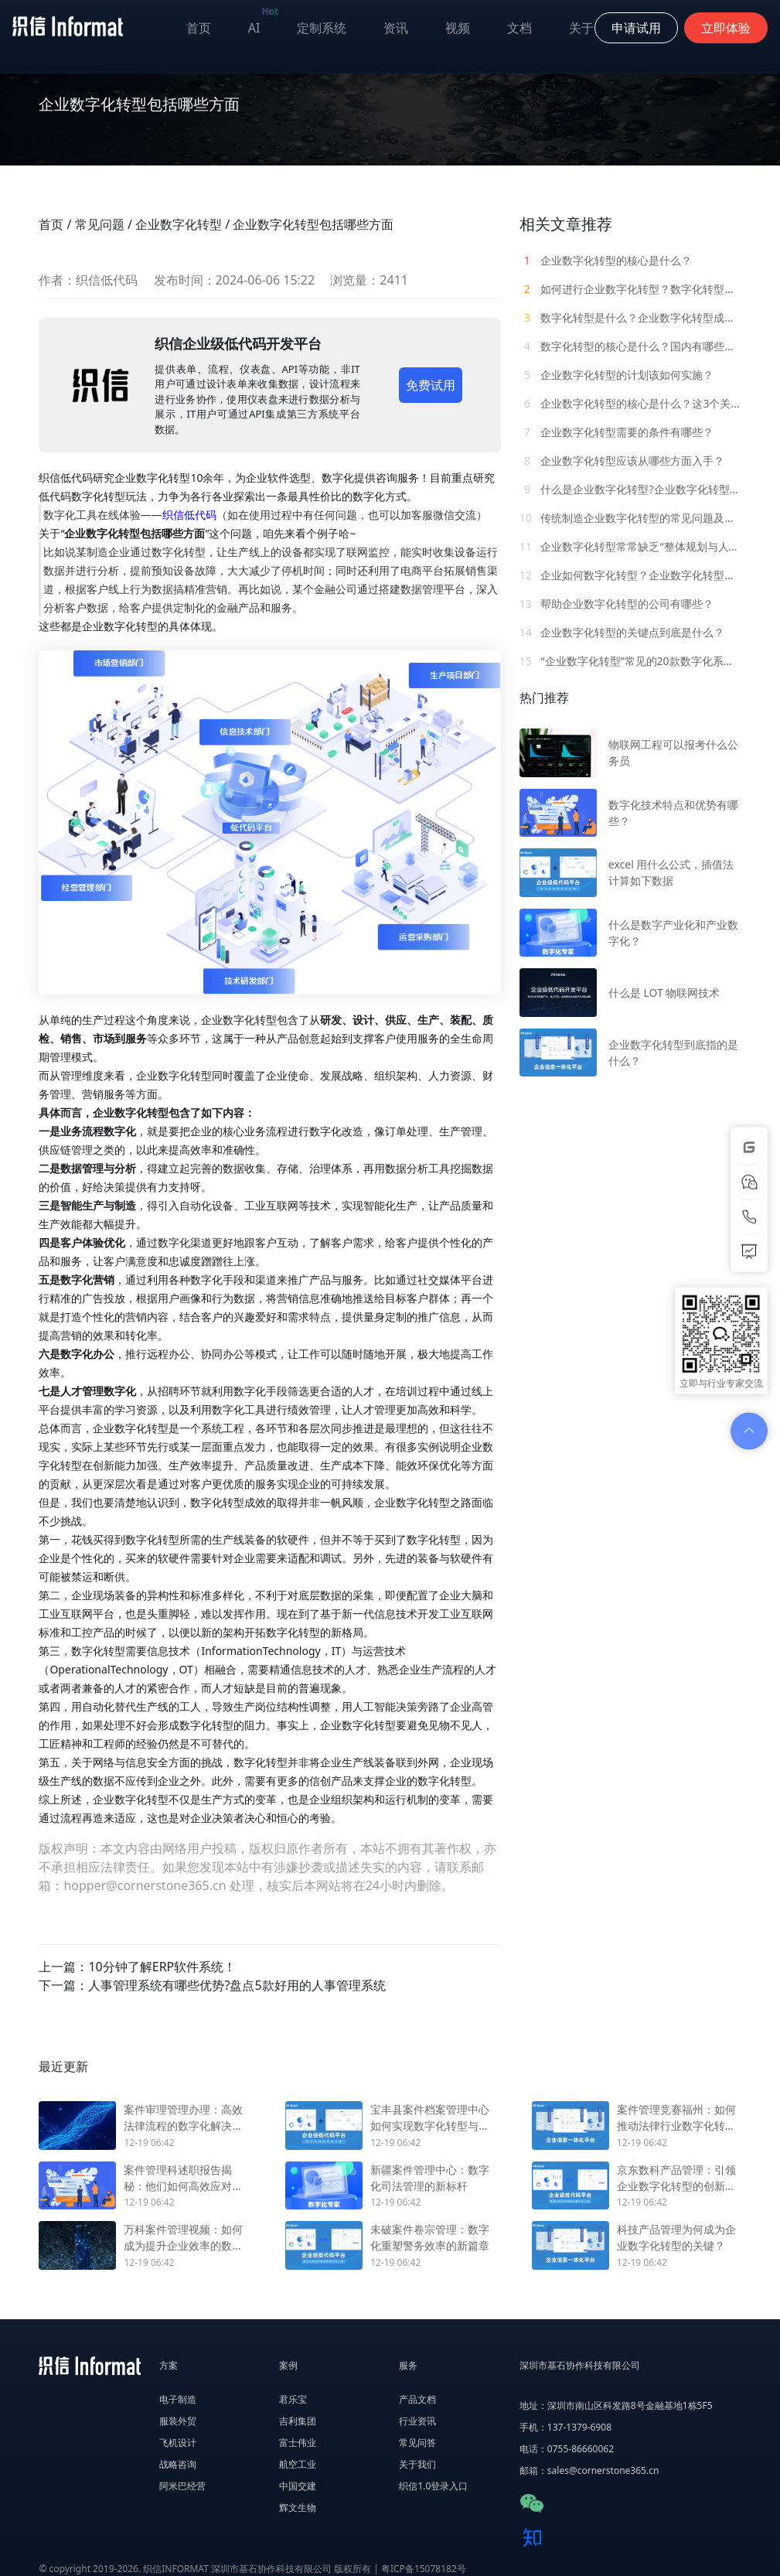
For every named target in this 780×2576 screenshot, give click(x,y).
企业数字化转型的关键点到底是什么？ (622, 632)
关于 (581, 27)
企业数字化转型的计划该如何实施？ (616, 375)
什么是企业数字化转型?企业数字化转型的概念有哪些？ (630, 489)
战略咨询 (177, 2464)
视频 (457, 27)
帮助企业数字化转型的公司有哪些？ (616, 603)
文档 (519, 27)
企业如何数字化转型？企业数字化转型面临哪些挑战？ (630, 575)
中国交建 (297, 2485)
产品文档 (417, 2399)
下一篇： (212, 1985)
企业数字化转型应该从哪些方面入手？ (622, 460)
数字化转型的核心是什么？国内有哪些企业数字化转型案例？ (630, 346)
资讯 (395, 27)
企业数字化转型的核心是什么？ (606, 260)
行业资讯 (417, 2421)
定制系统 (321, 27)
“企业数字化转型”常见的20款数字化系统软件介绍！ (630, 661)
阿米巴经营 (182, 2485)
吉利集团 (297, 2421)
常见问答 (417, 2442)
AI (263, 24)
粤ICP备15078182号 (423, 2568)
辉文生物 (297, 2507)
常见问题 (99, 224)
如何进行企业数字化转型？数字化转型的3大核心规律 (630, 289)
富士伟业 (297, 2442)
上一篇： (137, 1966)
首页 (198, 27)
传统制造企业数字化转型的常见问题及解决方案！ (630, 518)
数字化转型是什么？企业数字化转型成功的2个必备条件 (630, 317)
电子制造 (177, 2399)
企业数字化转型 (178, 224)
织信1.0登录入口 (433, 2485)
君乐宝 (293, 2399)
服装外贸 (177, 2421)
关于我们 (417, 2464)
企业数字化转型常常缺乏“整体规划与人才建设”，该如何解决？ (630, 546)
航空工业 (297, 2464)
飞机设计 (177, 2442)
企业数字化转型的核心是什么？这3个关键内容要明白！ (630, 403)
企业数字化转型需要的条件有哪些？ (616, 432)
